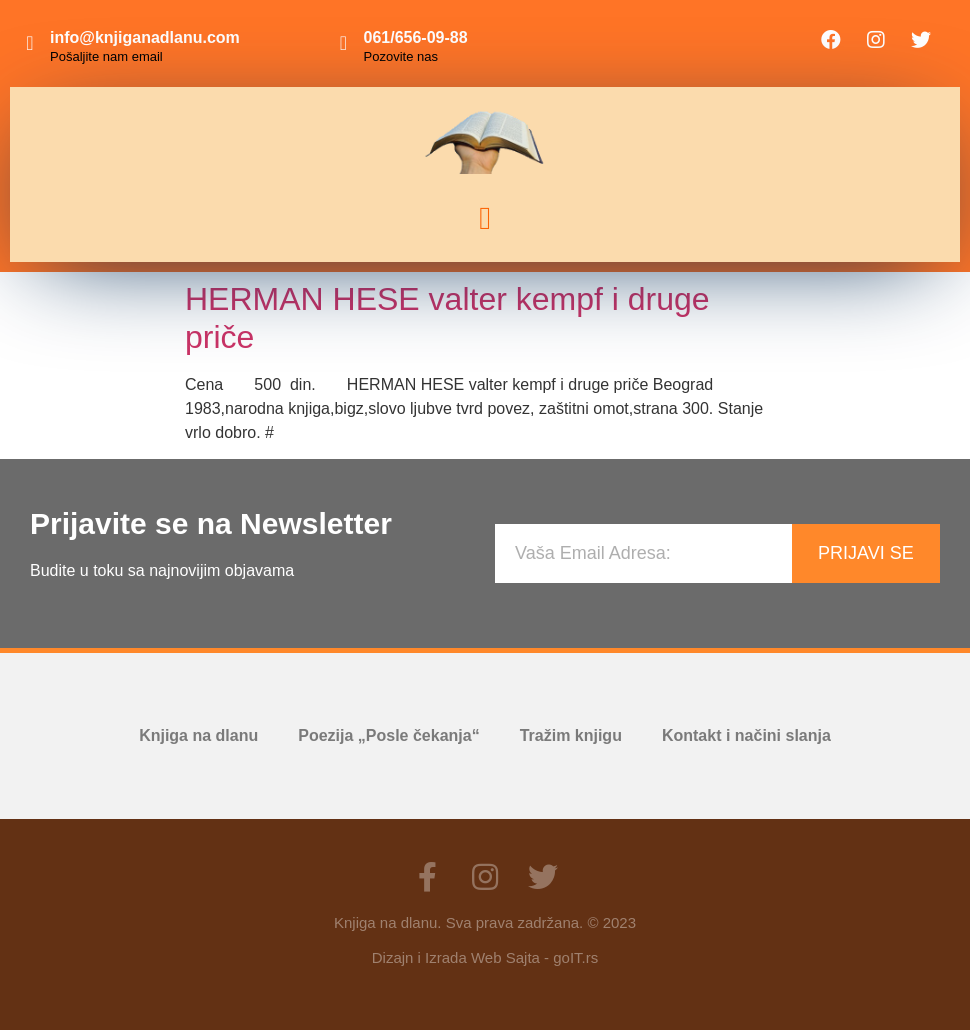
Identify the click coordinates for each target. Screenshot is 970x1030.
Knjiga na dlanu (198, 735)
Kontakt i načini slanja (746, 735)
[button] (485, 218)
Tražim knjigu (571, 735)
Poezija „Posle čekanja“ (388, 735)
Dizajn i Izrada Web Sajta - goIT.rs (485, 957)
